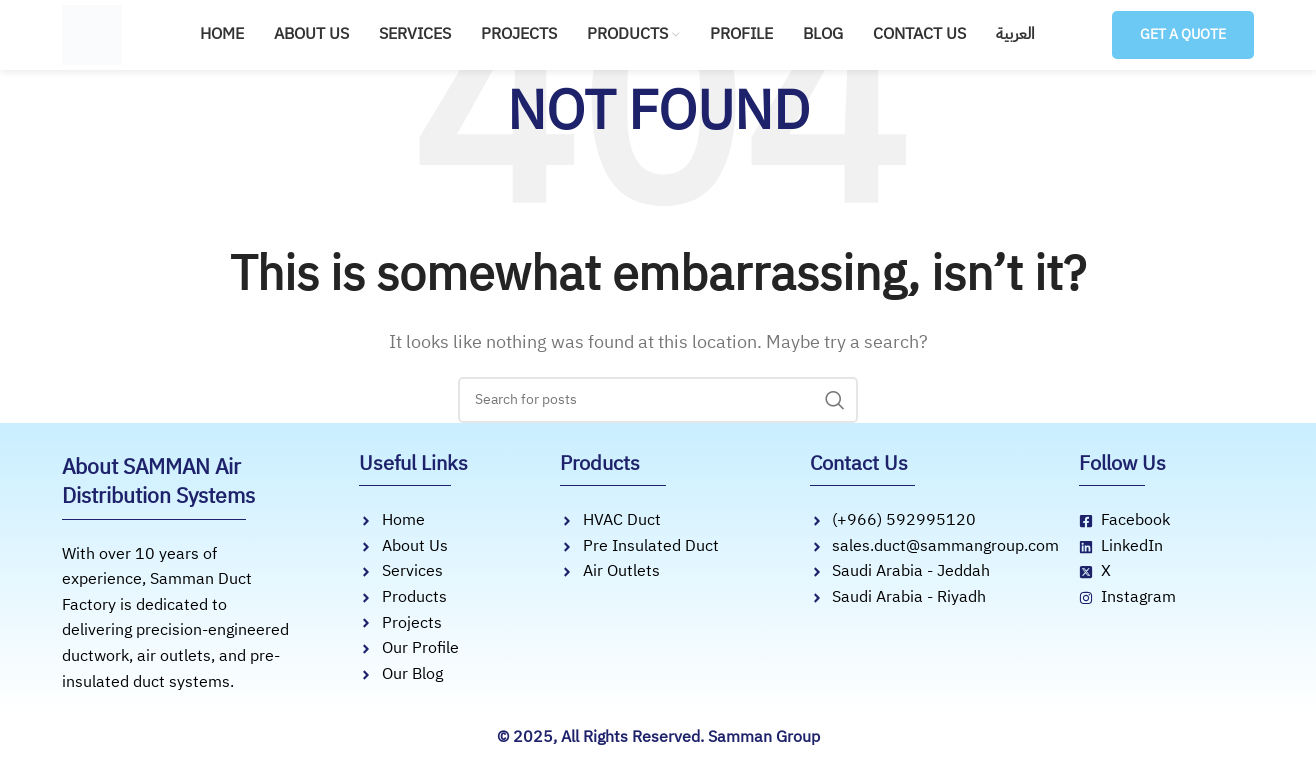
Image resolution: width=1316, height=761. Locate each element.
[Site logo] (92, 33)
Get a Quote (1178, 34)
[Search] (658, 400)
